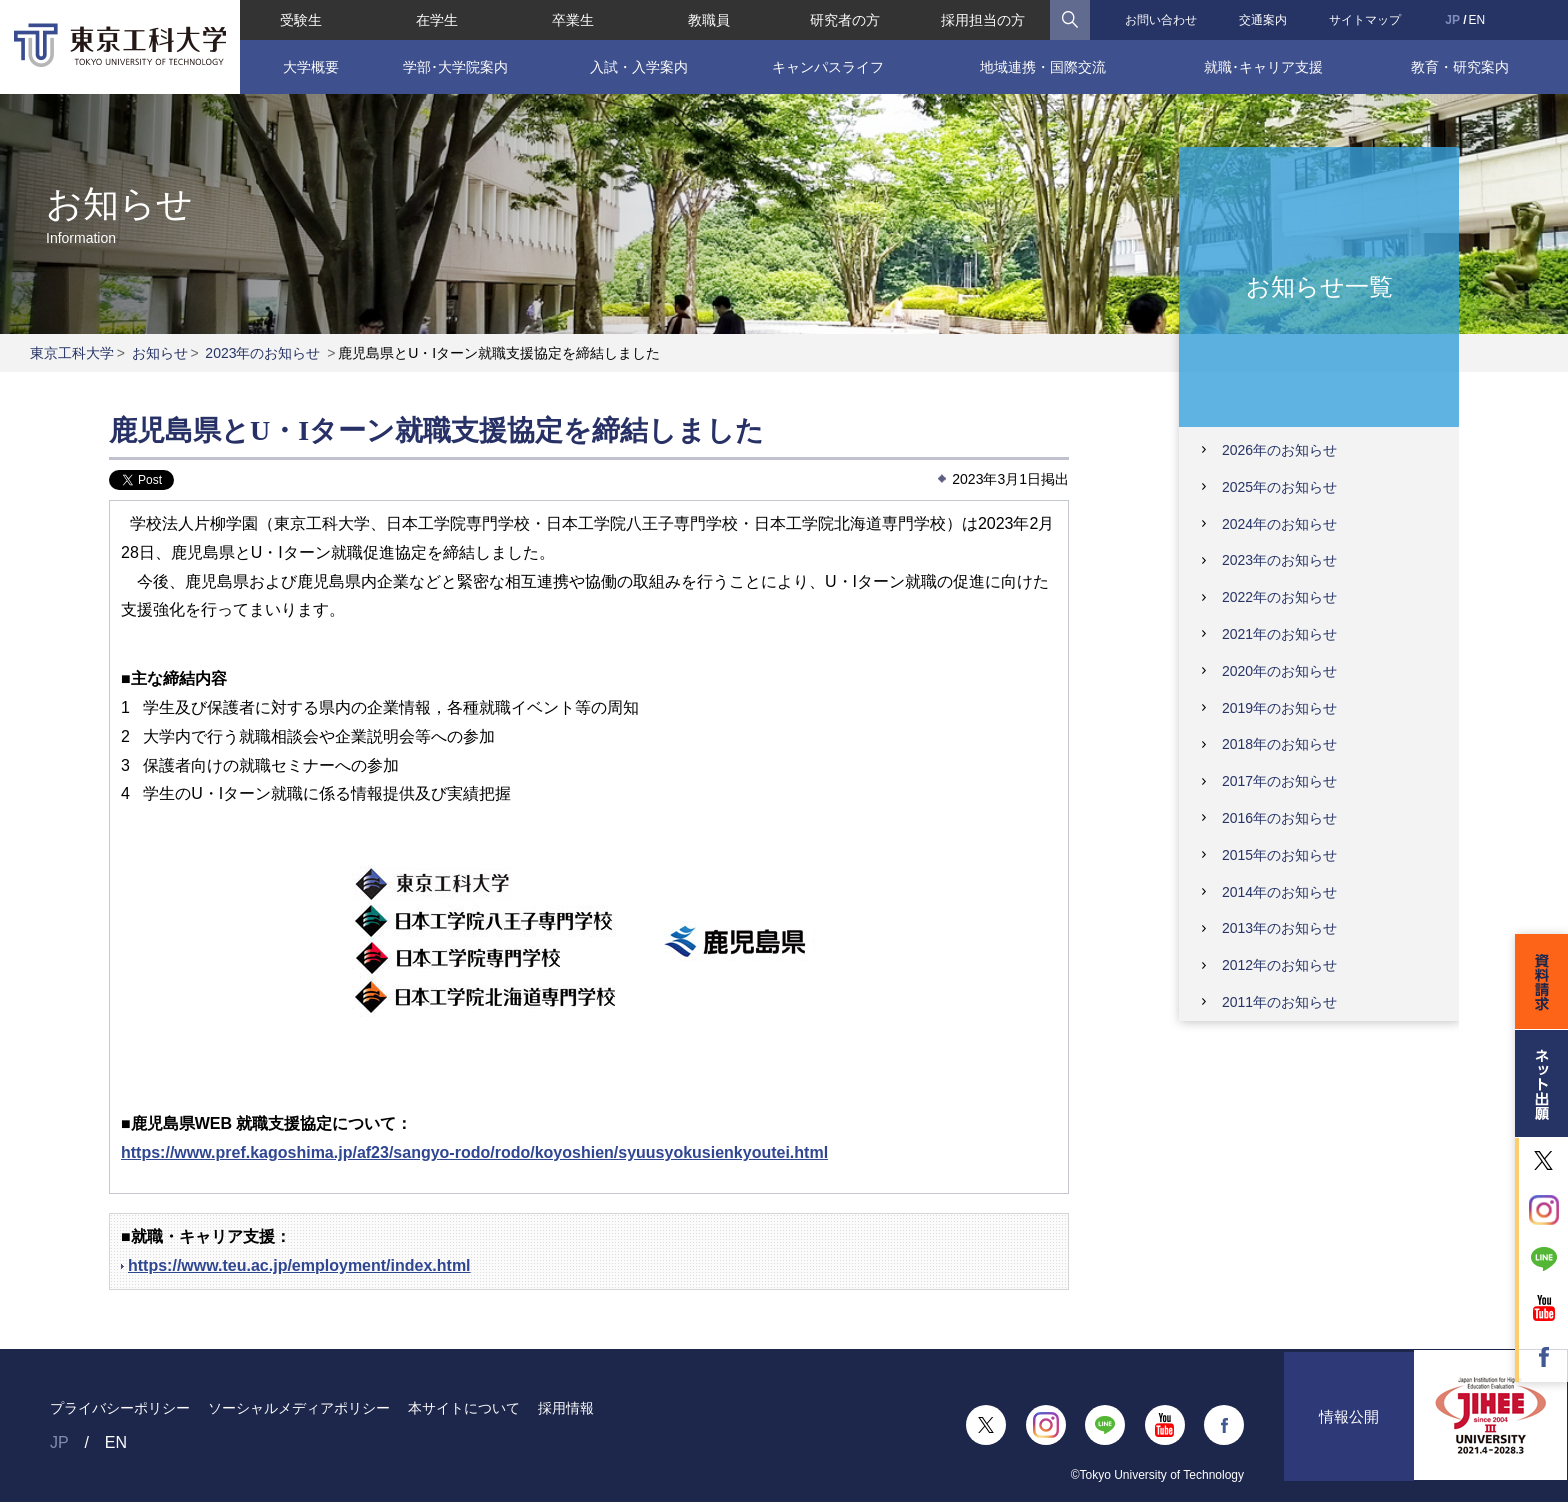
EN (1477, 20)
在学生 (437, 20)
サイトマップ (1365, 20)
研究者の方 (845, 20)
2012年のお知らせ (1279, 965)
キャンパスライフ (828, 67)
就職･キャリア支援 (1263, 67)
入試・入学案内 (639, 67)
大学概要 (311, 67)
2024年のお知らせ (1279, 524)
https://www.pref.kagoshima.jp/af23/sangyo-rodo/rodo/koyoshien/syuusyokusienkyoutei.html (474, 1152)
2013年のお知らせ (1279, 928)
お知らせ (160, 353)
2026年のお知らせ (1279, 450)
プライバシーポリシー (120, 1408)
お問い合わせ (1161, 20)
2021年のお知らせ (1279, 634)
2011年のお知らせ (1279, 1002)
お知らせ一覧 (1319, 285)
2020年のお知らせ (1279, 671)
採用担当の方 (983, 20)
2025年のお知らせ (1279, 487)
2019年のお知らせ (1279, 708)
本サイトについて (464, 1408)
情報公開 (1349, 1425)
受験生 (301, 20)
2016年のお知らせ (1279, 818)
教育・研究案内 (1460, 67)
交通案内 (1263, 20)
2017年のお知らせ (1279, 781)
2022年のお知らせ (1279, 597)
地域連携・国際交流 (1043, 67)
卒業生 (573, 20)
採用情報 (566, 1408)
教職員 (709, 20)
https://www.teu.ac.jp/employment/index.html (299, 1265)
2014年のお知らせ (1279, 892)
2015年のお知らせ (1279, 855)
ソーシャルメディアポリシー (299, 1408)
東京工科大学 (72, 353)
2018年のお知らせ (1279, 744)
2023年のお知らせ (262, 353)
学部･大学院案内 (455, 67)
